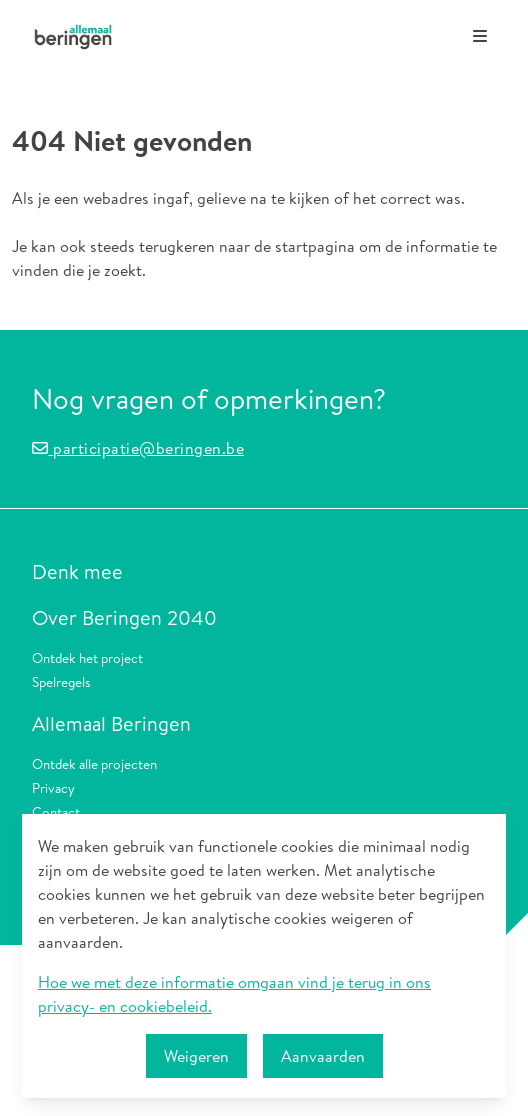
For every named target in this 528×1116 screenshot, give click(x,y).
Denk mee (77, 571)
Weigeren (196, 1056)
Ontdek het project (87, 657)
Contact (56, 811)
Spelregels (61, 681)
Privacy (53, 787)
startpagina (315, 246)
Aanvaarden (323, 1056)
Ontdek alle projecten (94, 763)
